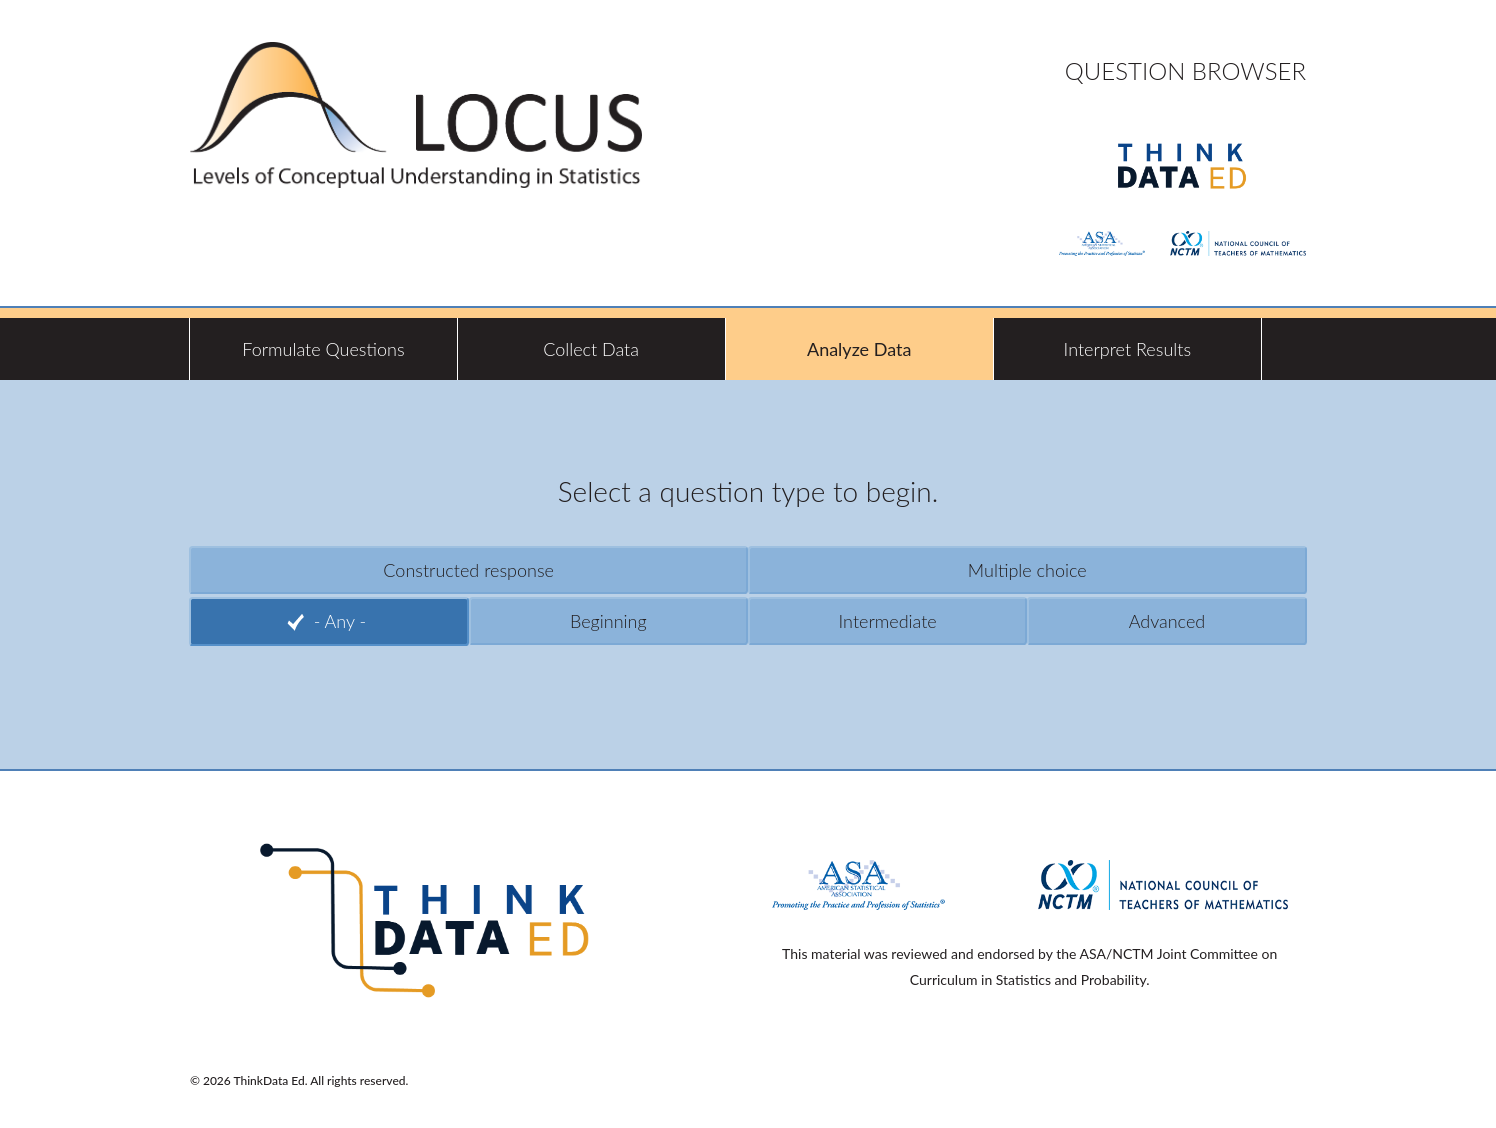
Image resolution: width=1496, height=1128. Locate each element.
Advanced (1167, 621)
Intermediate (888, 621)
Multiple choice (1027, 570)
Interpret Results (1128, 349)
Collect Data (591, 349)
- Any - (340, 621)
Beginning (608, 621)
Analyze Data (859, 349)
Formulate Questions (323, 349)
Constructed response (468, 570)
